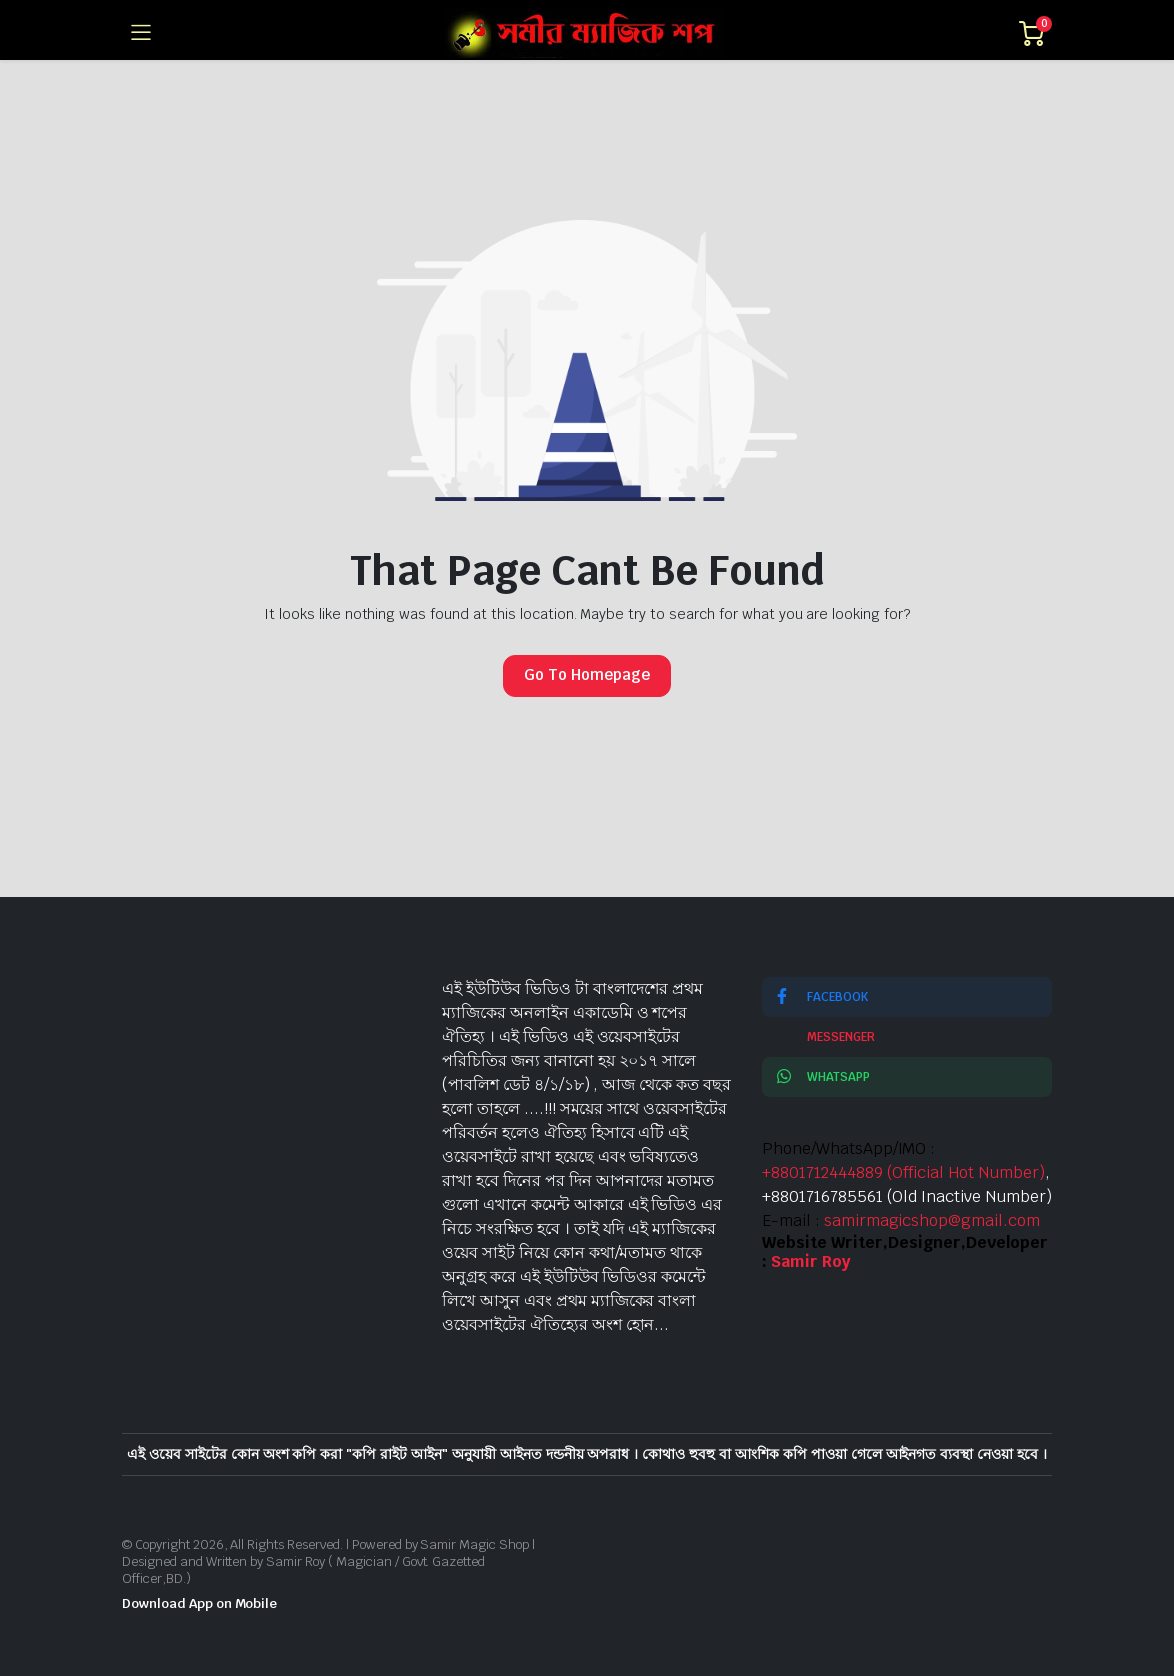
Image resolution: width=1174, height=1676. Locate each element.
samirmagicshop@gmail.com (932, 1220)
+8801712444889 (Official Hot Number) (903, 1172)
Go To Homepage (587, 674)
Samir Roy (811, 1261)
